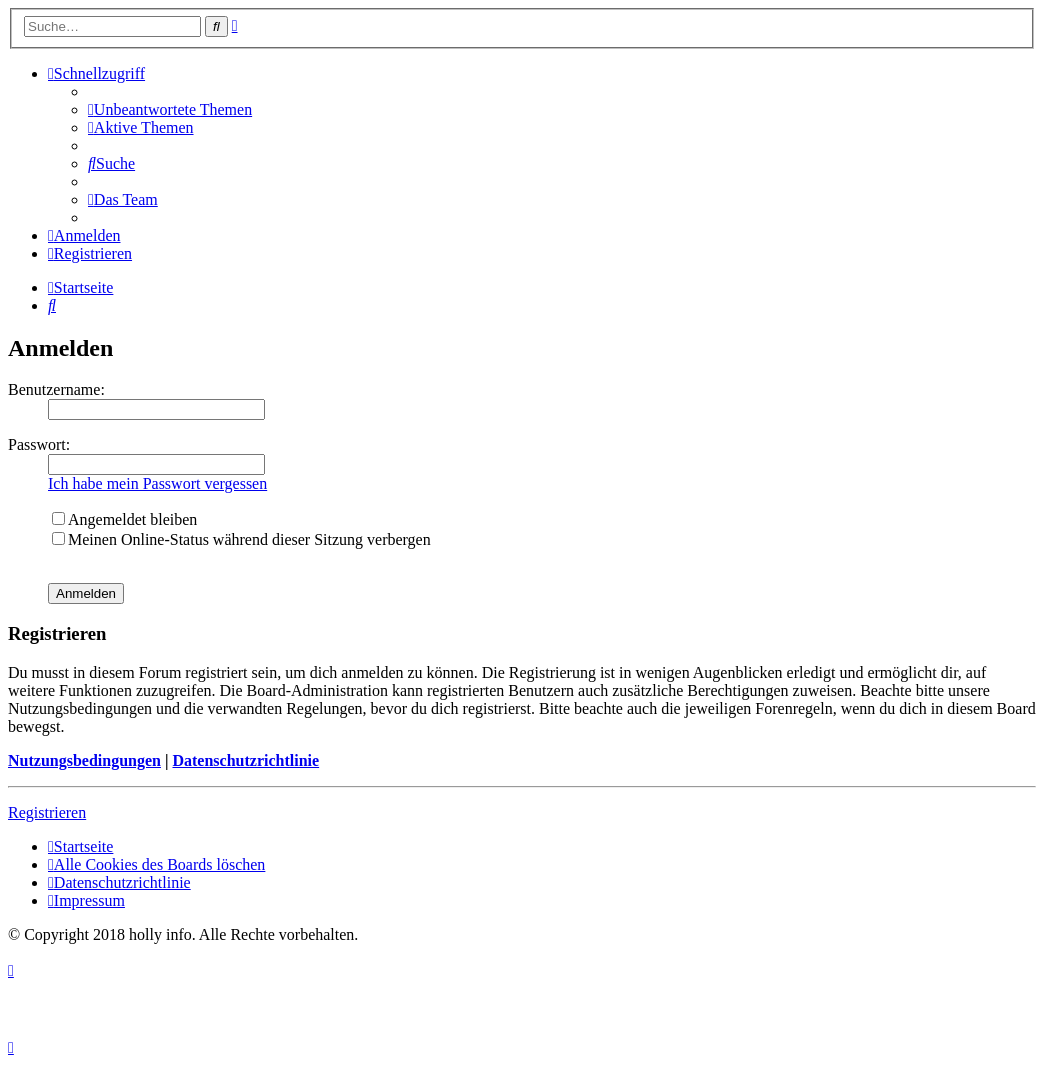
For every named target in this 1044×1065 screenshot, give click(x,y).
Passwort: (39, 444)
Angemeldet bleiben (124, 519)
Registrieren (47, 812)
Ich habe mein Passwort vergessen (157, 483)
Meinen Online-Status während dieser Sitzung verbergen (241, 539)
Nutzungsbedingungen (84, 760)
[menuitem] (170, 109)
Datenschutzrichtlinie (245, 760)
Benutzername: (56, 389)
